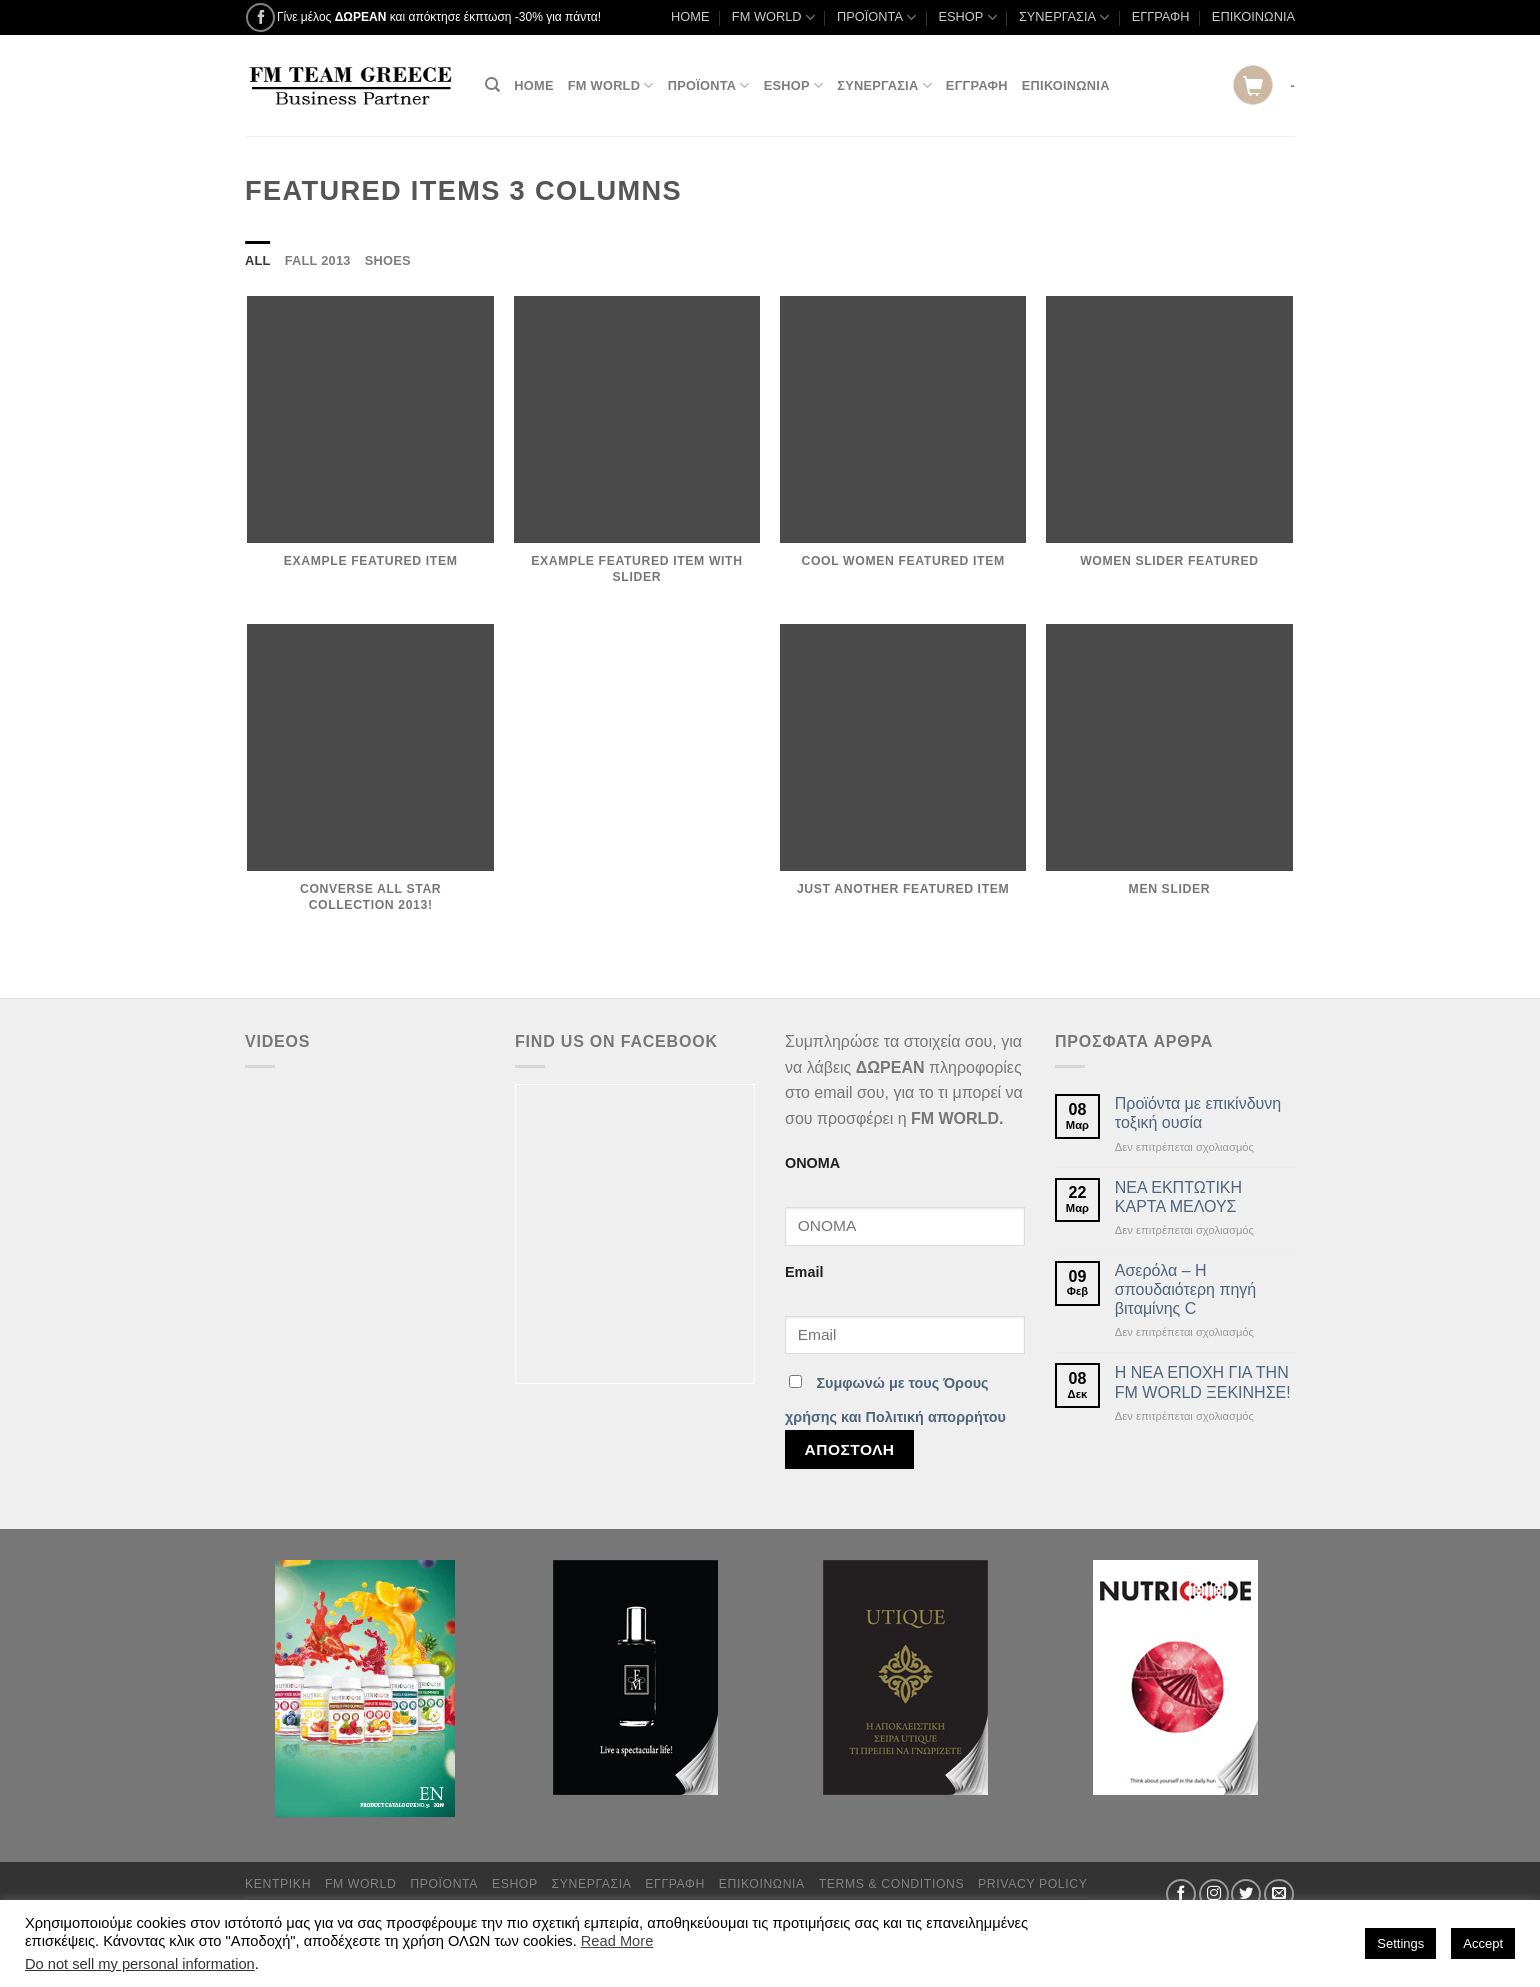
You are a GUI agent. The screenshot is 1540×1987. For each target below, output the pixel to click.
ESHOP (968, 17)
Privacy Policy (1032, 1884)
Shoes (388, 260)
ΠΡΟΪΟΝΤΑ (876, 17)
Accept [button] (1483, 1943)
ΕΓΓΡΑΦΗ (1161, 16)
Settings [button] (1400, 1943)
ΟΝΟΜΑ (812, 1163)
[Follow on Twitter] (1246, 1894)
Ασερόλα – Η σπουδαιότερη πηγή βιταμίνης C (1185, 1289)
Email (804, 1272)
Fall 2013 (318, 260)
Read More (617, 1941)
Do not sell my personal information (140, 1964)
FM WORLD (773, 17)
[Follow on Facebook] (260, 17)
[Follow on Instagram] (1214, 1894)
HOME (690, 16)
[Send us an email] (1279, 1894)
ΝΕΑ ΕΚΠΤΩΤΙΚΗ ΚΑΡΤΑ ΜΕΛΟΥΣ (1178, 1197)
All (258, 260)
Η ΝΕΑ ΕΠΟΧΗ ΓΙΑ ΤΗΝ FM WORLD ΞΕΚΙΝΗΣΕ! (1203, 1382)
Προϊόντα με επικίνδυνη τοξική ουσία (1198, 1113)
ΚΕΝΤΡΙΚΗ (278, 1884)
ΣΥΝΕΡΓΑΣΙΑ (1064, 17)
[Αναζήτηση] (492, 85)
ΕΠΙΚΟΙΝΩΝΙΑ (1253, 16)
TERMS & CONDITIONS (892, 1884)
